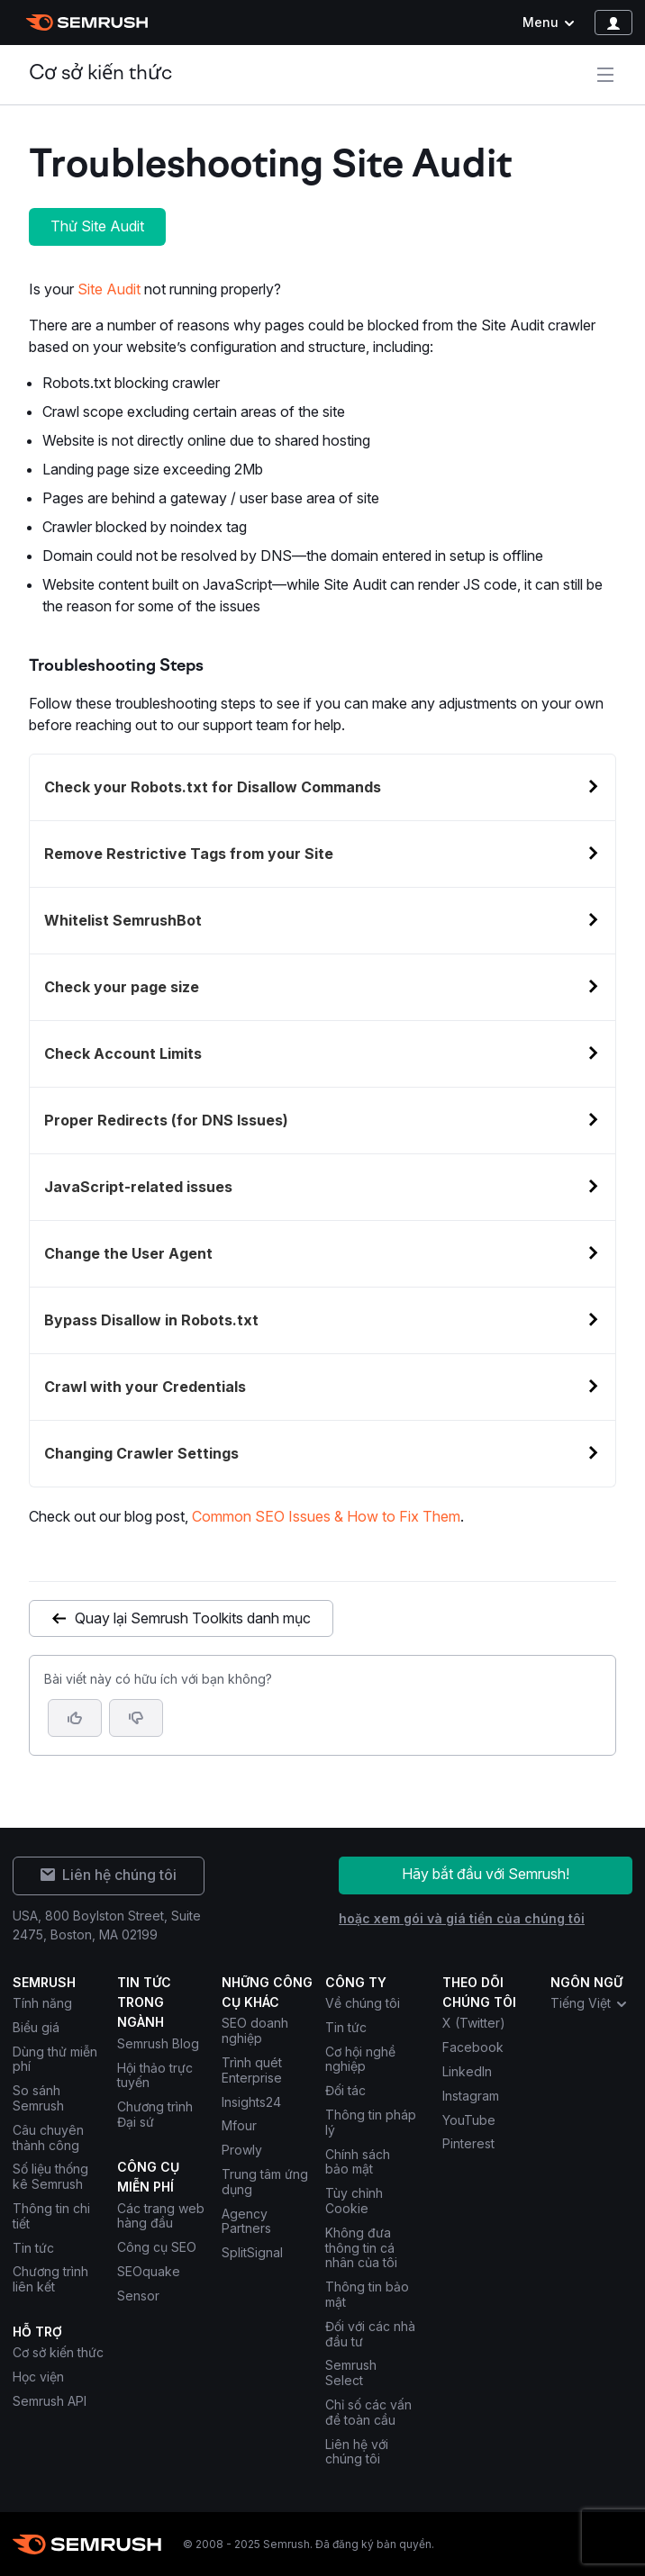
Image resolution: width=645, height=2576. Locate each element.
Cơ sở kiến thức (100, 74)
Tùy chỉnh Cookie (354, 2200)
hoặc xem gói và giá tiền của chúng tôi (462, 1918)
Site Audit (109, 289)
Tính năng (42, 2003)
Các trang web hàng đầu (160, 2216)
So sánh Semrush (38, 2098)
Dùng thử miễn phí (55, 2059)
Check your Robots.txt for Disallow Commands (212, 787)
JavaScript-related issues (138, 1187)
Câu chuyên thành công (48, 2137)
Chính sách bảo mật (357, 2162)
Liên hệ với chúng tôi (356, 2451)
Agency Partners (246, 2221)
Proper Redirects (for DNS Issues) (166, 1120)
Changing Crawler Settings (141, 1453)
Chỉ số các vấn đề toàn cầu (368, 2412)
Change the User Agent (128, 1253)
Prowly (242, 2149)
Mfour (239, 2125)
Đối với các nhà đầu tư (370, 2333)
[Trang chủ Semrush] (87, 22)
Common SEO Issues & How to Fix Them (326, 1516)
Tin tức (33, 2247)
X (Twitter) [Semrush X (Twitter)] (473, 2022)
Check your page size (121, 987)
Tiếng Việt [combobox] (589, 2003)
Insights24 (251, 2102)
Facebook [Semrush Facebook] (473, 2047)
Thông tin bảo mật (367, 2294)
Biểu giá (36, 2027)
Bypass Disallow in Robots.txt (151, 1320)
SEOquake (148, 2271)
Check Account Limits (123, 1053)
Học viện (38, 2376)
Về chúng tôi (362, 2003)
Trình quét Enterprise (252, 2070)
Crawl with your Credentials (145, 1387)
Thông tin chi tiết (51, 2216)
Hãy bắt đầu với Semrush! (485, 1874)
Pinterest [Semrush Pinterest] (468, 2143)
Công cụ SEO (156, 2247)
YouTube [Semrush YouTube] (468, 2120)
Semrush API (49, 2401)
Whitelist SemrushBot (123, 920)
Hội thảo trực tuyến (155, 2075)
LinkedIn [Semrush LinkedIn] (467, 2071)
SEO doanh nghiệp (255, 2030)
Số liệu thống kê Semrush (50, 2176)
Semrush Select (351, 2372)
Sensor (138, 2295)
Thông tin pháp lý (370, 2122)
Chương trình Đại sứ (155, 2114)
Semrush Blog (158, 2043)
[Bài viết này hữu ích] (75, 1718)
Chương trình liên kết (50, 2279)
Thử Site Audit (97, 226)
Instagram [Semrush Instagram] (470, 2095)
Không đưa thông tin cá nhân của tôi (363, 2248)
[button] (136, 1718)
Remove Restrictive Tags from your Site (188, 854)
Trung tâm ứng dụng (265, 2181)
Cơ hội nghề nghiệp (360, 2059)
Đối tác (345, 2090)
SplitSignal (252, 2252)
